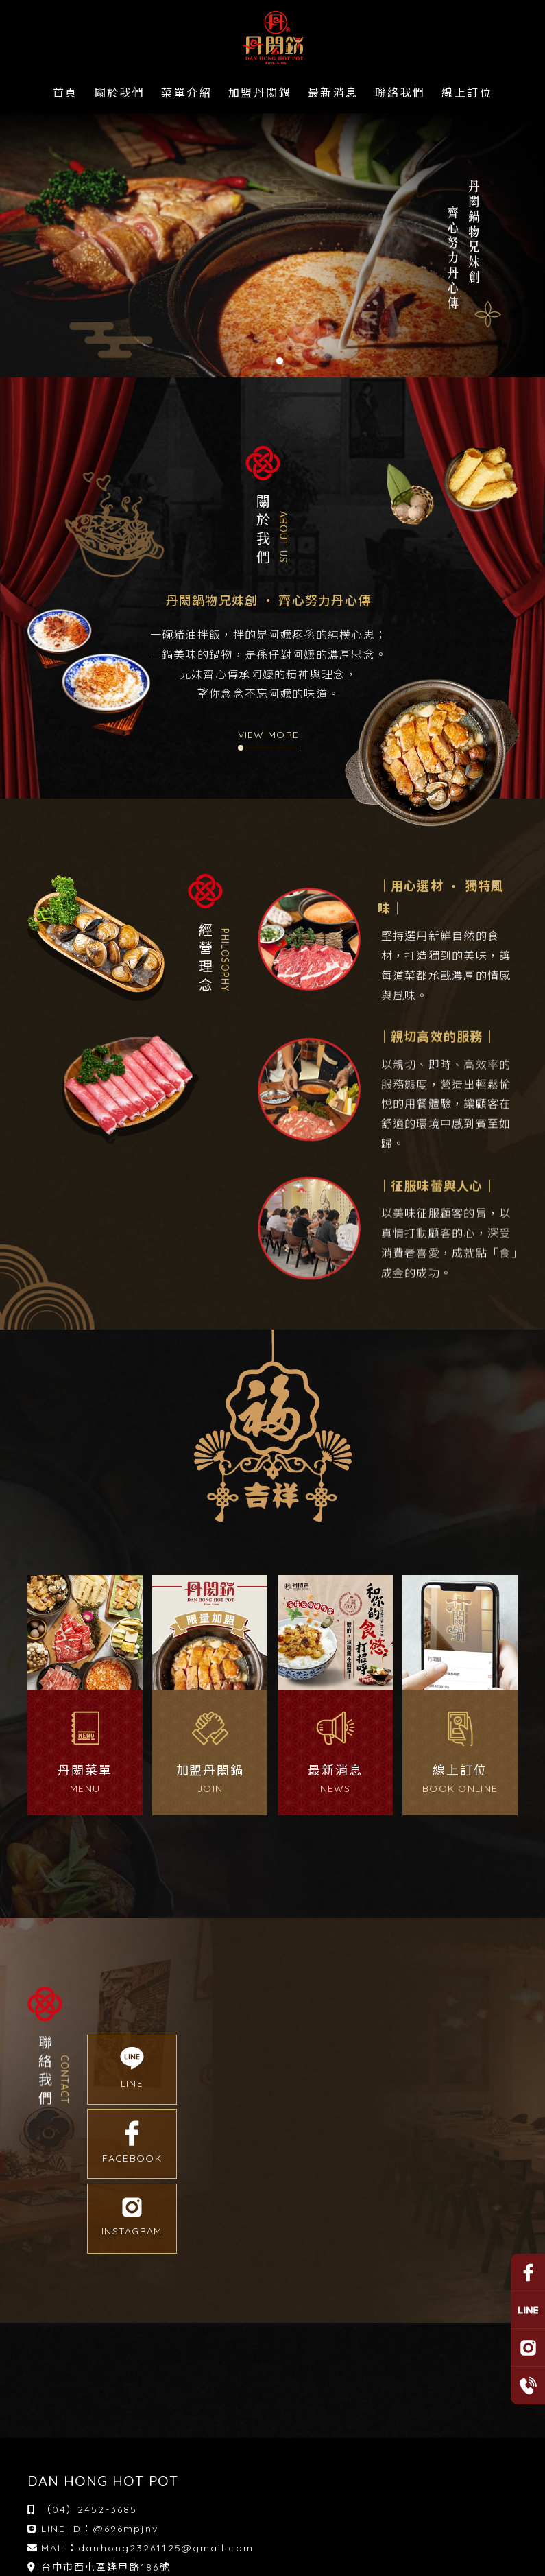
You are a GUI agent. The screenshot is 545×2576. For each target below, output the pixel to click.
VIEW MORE (269, 735)
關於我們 (120, 92)
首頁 (65, 92)
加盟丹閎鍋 (259, 92)
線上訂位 (466, 92)
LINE (132, 2068)
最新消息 (333, 92)
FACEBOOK (132, 2143)
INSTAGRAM (132, 2217)
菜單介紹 (186, 92)
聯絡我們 (400, 92)
